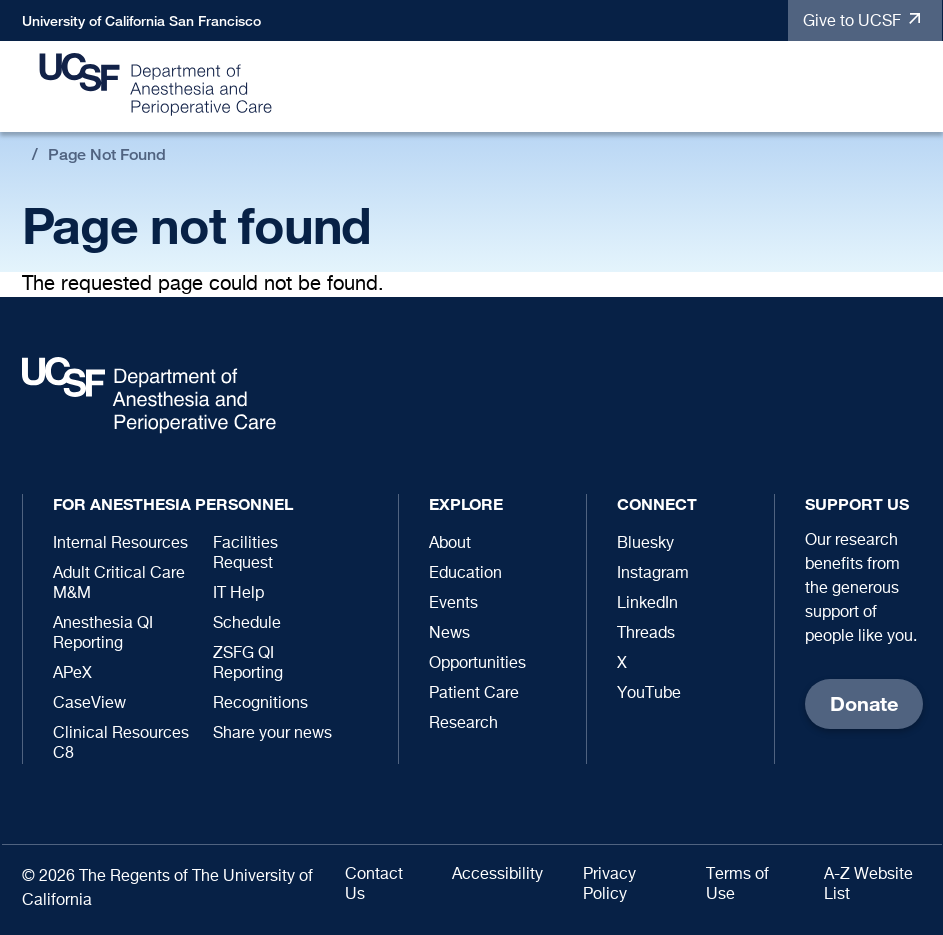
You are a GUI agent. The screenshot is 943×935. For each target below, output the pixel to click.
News (449, 634)
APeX (72, 674)
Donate (864, 703)
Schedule (247, 624)
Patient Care (474, 694)
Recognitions (260, 704)
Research (463, 724)
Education (465, 574)
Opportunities (477, 664)
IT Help (238, 594)
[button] (917, 87)
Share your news (272, 734)
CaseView (89, 704)
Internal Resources (120, 544)
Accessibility (497, 875)
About (450, 544)
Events (453, 604)
